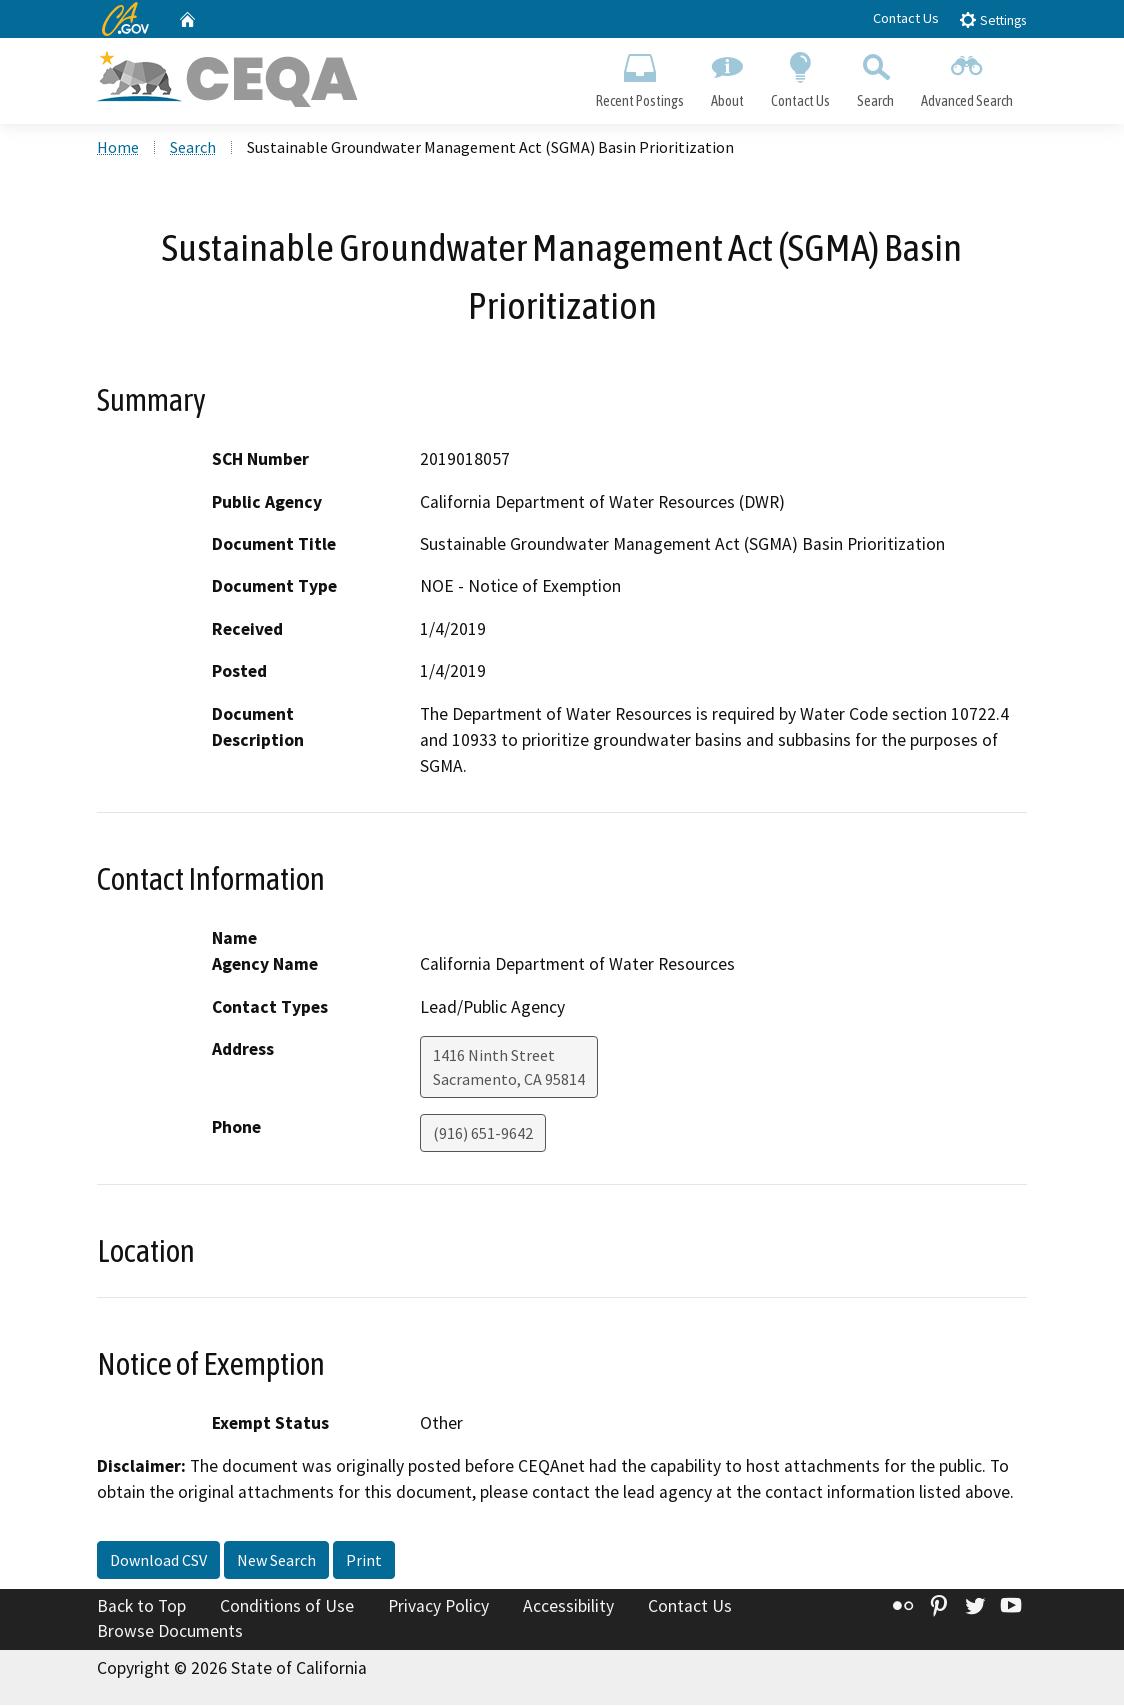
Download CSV (158, 1561)
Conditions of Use (287, 1607)
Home (118, 149)
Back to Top (141, 1607)
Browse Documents (170, 1633)
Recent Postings (639, 76)
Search (876, 76)
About (727, 76)
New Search (276, 1561)
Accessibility (568, 1607)
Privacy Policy (438, 1607)
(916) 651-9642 (483, 1135)
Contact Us (906, 18)
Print (364, 1561)
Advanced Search (967, 76)
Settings (992, 19)
